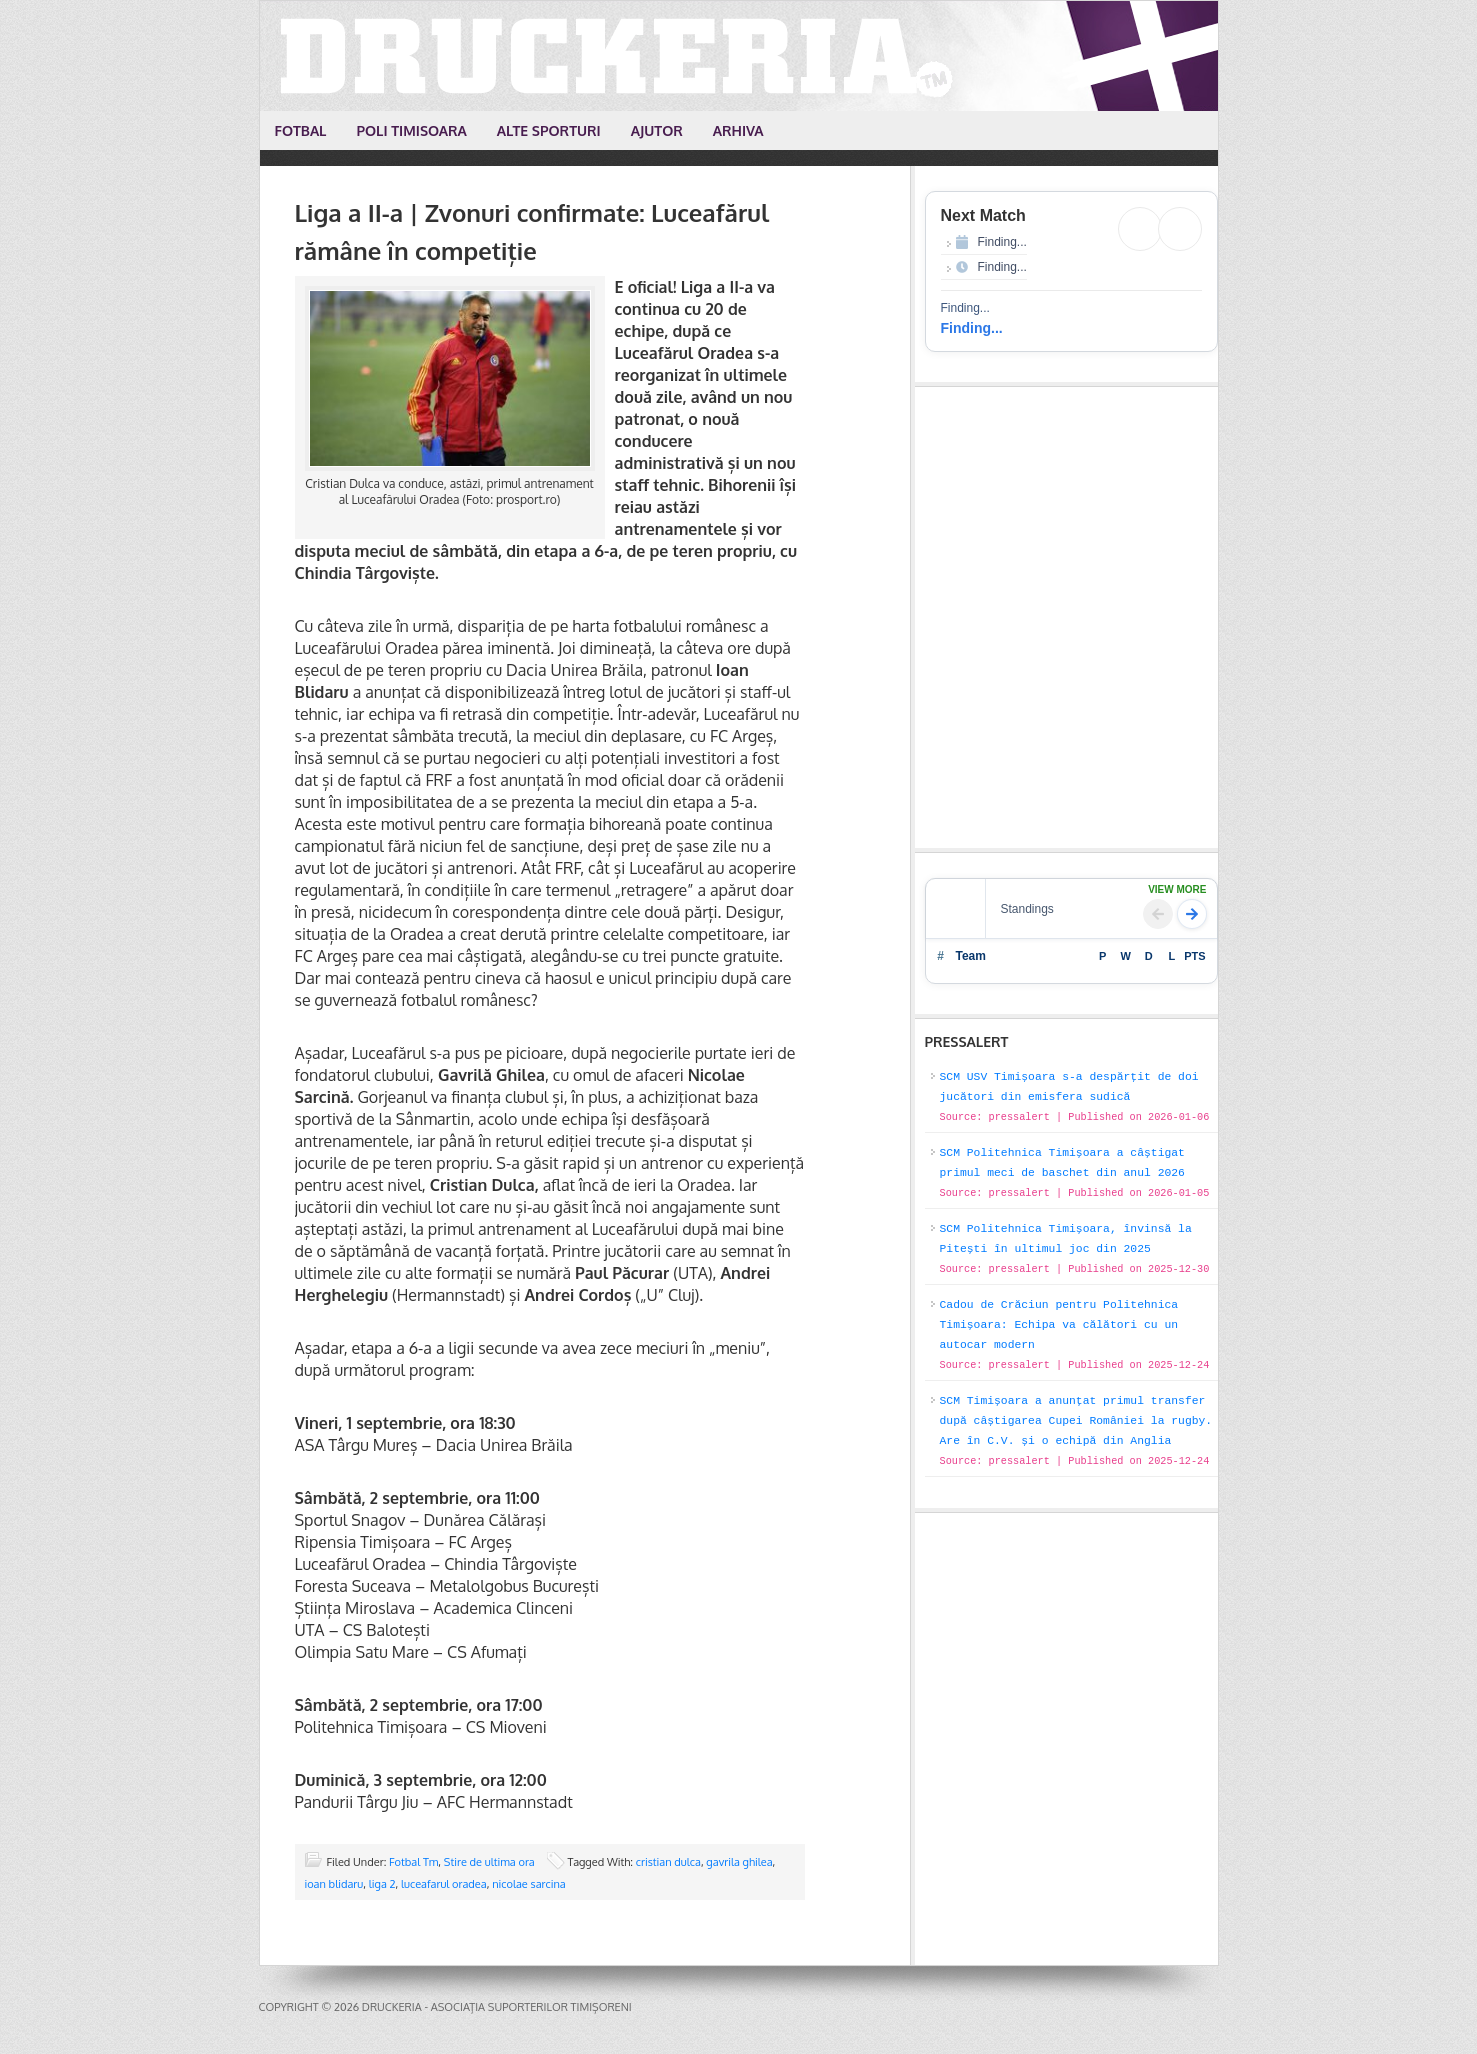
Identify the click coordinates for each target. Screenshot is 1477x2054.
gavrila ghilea (739, 1862)
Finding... (972, 328)
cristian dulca (668, 1862)
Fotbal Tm (413, 1862)
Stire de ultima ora (489, 1862)
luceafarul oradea (444, 1884)
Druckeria (740, 56)
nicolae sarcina (529, 1884)
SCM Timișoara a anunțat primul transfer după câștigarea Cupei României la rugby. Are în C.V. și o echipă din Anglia (1076, 1421)
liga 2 (382, 1884)
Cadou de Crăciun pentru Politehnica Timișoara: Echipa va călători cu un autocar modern (1059, 1325)
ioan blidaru (334, 1884)
